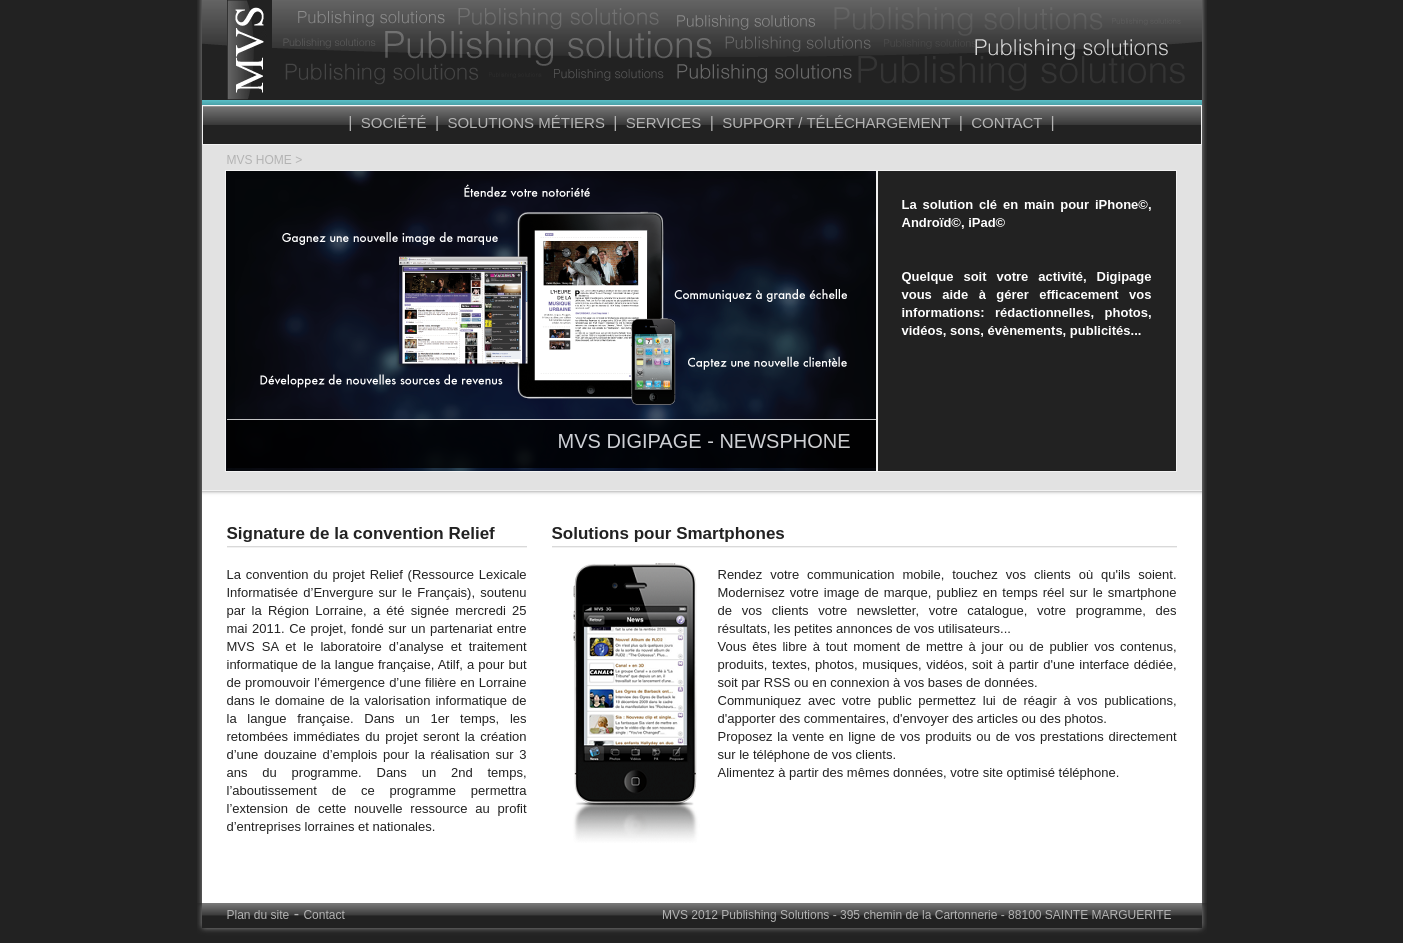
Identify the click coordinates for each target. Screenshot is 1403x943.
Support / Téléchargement (836, 122)
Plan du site (258, 915)
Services (663, 122)
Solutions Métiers (526, 122)
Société (393, 122)
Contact (1007, 122)
